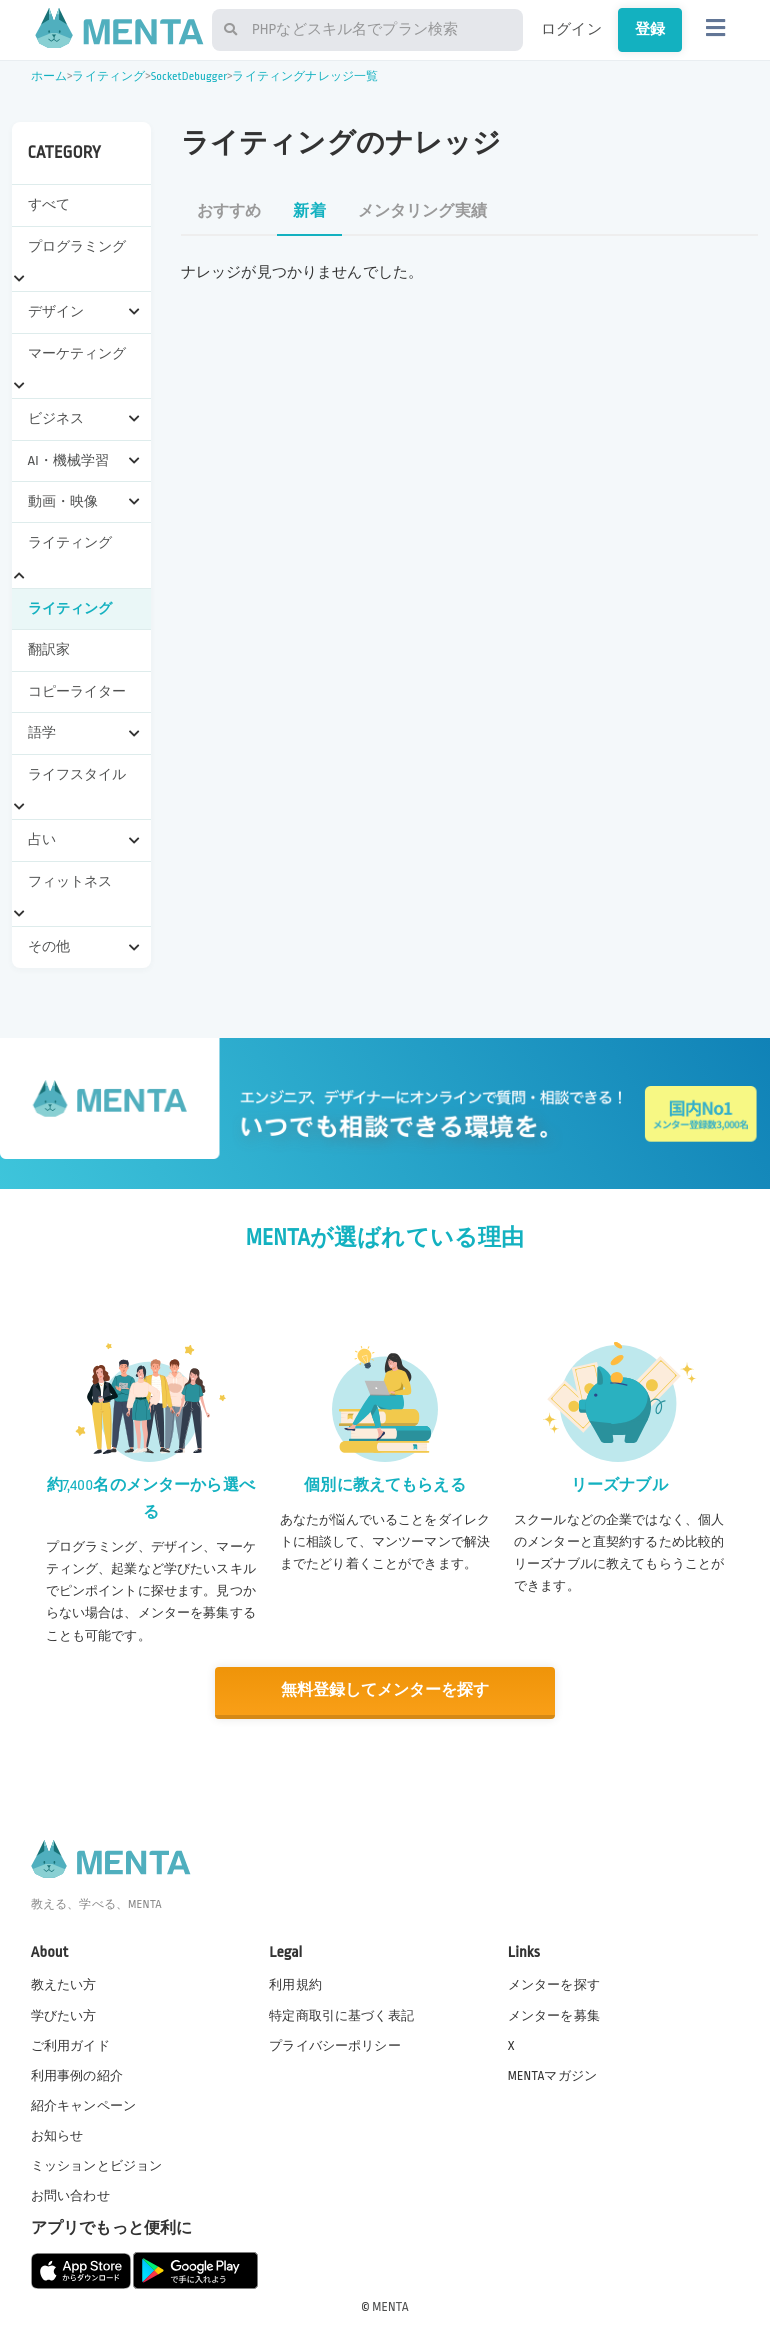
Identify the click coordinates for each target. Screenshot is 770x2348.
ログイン (571, 29)
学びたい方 (64, 2015)
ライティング (108, 76)
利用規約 (295, 1985)
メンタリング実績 (422, 211)
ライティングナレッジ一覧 (305, 76)
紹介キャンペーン (83, 2105)
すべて (49, 204)
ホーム (49, 76)
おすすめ (229, 211)
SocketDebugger (189, 76)
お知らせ (57, 2135)
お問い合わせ (70, 2196)
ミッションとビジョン (97, 2165)
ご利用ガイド (70, 2045)
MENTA (390, 2307)
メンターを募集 (554, 2015)
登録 (650, 29)
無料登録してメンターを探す (385, 1690)
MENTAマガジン (552, 2075)
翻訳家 (49, 649)
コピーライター (77, 691)
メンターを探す (554, 1985)
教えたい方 (64, 1985)
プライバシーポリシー (335, 2045)
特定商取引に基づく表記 (341, 2015)
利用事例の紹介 (77, 2075)
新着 (309, 211)
